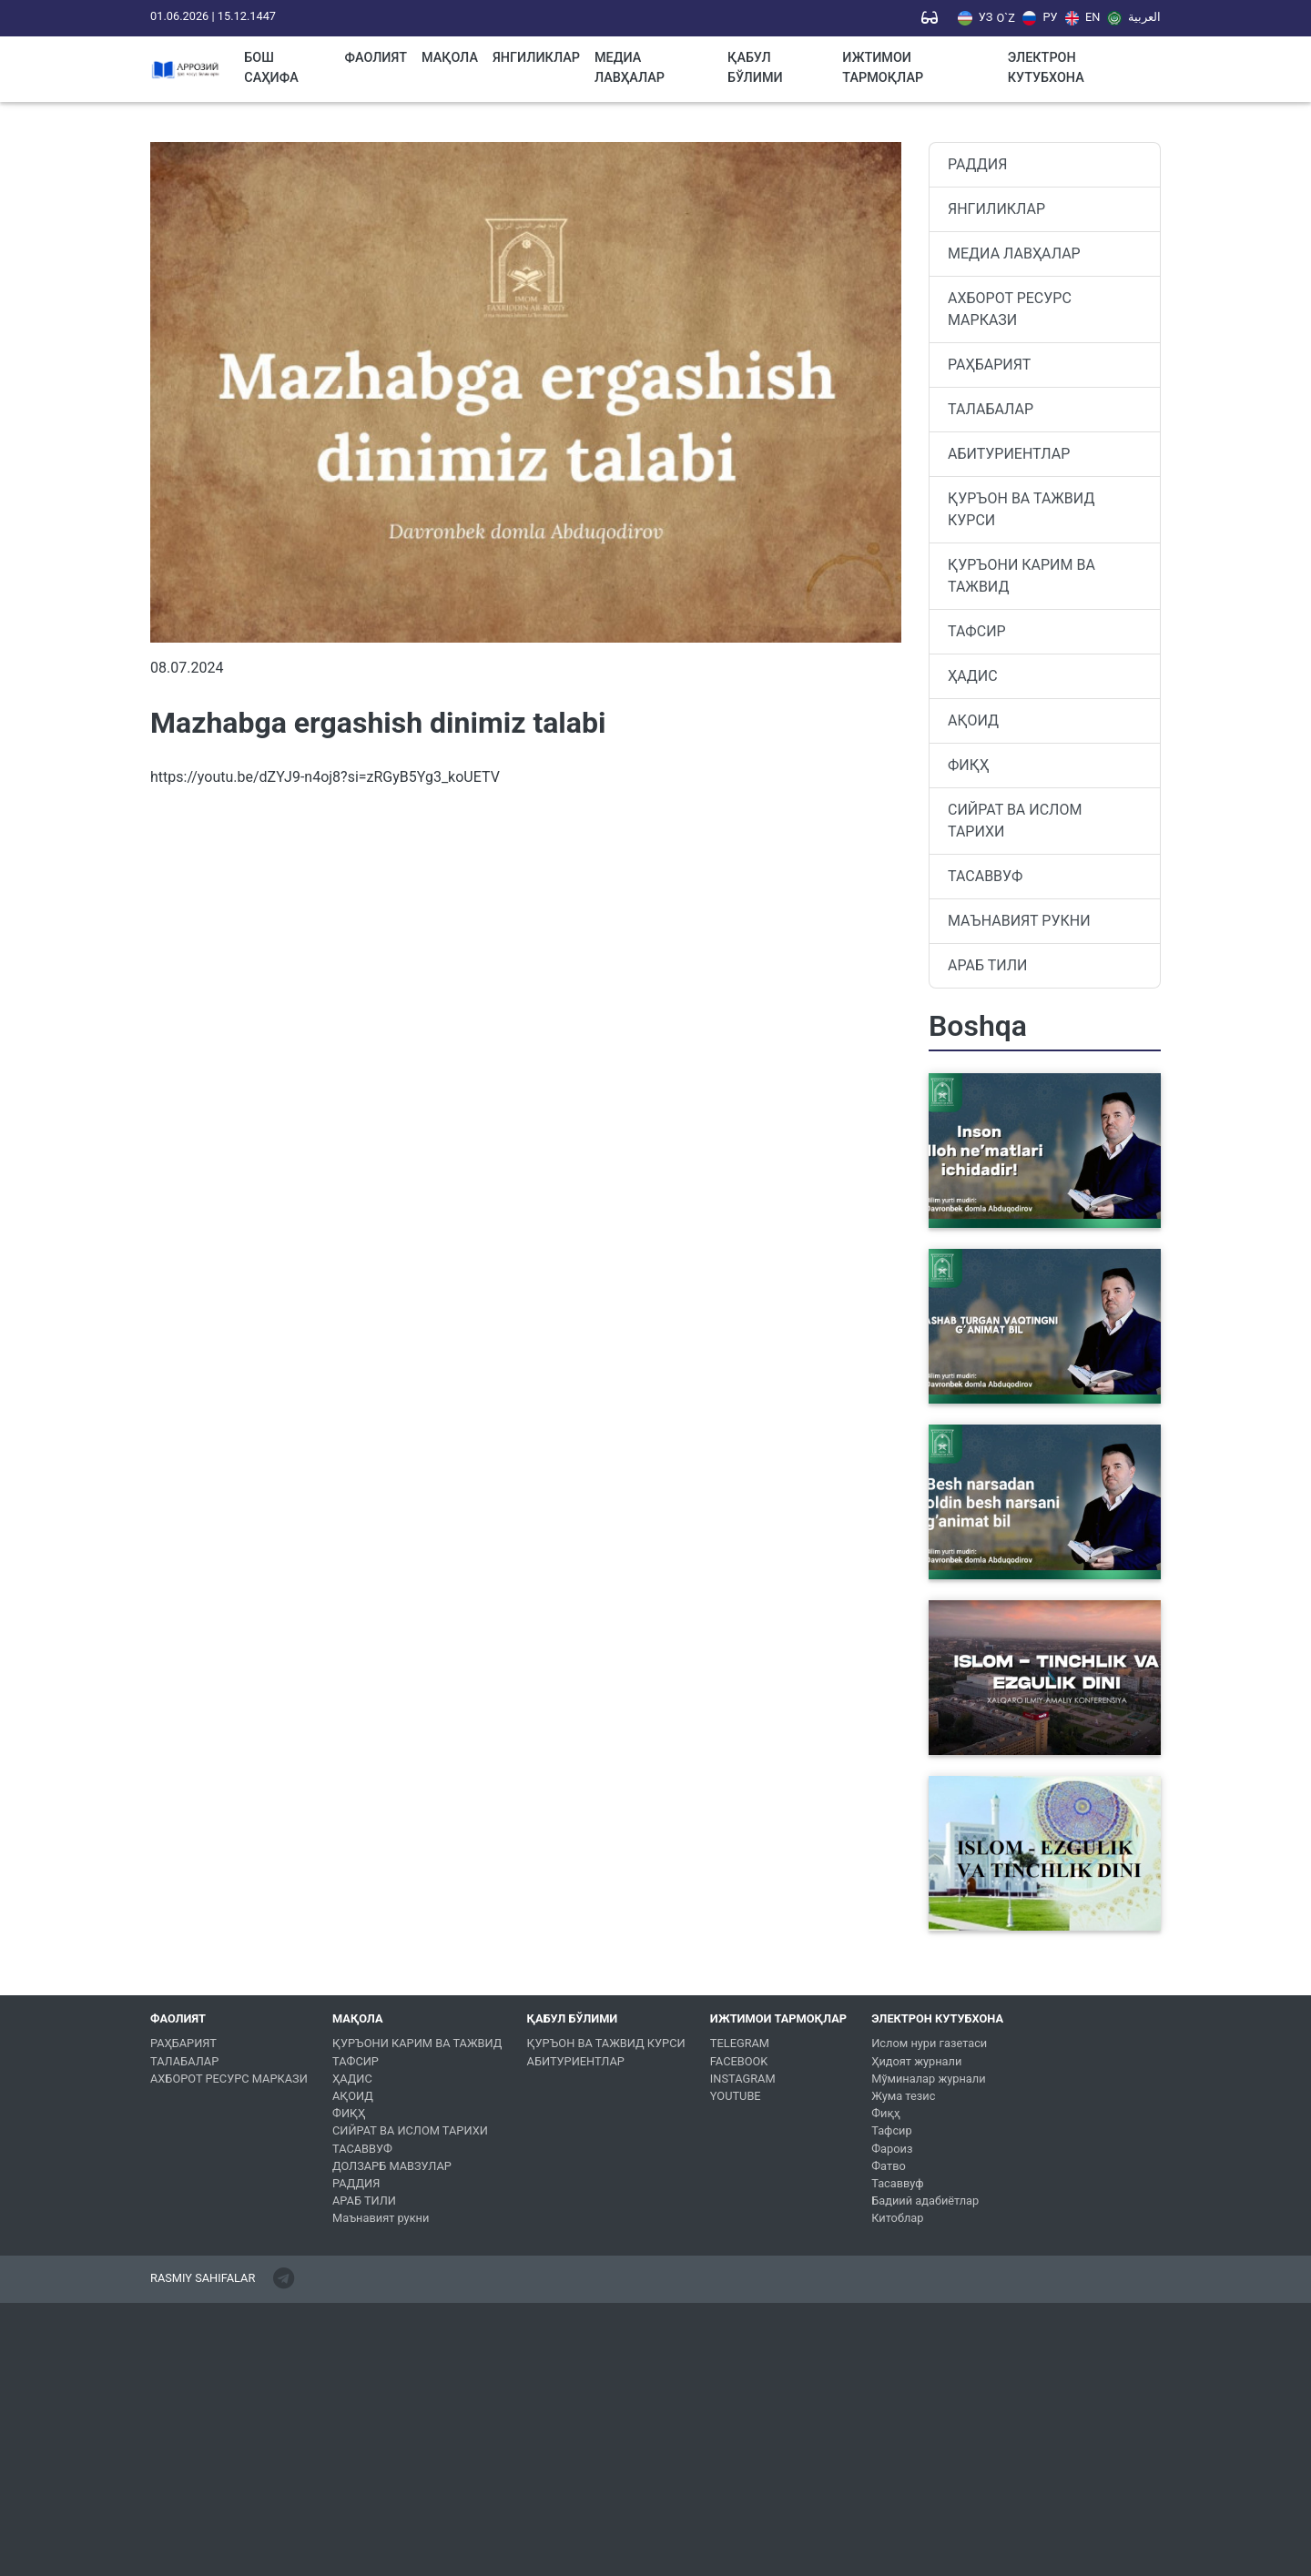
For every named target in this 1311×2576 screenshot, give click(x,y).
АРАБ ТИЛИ (987, 965)
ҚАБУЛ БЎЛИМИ (755, 68)
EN (1083, 18)
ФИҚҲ (968, 765)
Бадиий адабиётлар (925, 2200)
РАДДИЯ (977, 164)
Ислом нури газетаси (929, 2043)
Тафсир (891, 2130)
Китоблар (897, 2218)
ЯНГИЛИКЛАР (536, 58)
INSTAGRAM (743, 2078)
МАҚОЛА (450, 58)
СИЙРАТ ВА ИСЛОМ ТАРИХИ (1015, 820)
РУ (1040, 18)
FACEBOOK (739, 2061)
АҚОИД (973, 720)
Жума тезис (903, 2096)
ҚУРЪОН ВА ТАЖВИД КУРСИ (1021, 509)
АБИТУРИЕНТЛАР (1009, 453)
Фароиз (891, 2148)
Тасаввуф (897, 2183)
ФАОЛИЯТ (376, 58)
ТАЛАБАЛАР (990, 409)
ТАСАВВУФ (985, 876)
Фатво (888, 2166)
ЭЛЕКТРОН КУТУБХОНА (1046, 68)
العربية (1134, 18)
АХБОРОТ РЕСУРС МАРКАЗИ (1010, 309)
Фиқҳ (885, 2113)
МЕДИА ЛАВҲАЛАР (630, 68)
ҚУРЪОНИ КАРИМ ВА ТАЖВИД (1021, 575)
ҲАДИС (973, 676)
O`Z (1005, 19)
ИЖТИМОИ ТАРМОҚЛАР (882, 68)
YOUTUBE (735, 2096)
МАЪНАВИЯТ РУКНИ (1019, 920)
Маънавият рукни (380, 2218)
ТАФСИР (977, 631)
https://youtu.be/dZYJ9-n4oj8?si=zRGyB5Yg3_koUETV (325, 777)
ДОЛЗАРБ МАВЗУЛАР (392, 2166)
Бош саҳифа (271, 68)
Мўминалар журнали (928, 2078)
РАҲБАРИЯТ (989, 364)
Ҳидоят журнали (916, 2061)
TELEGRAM (739, 2043)
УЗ (975, 18)
